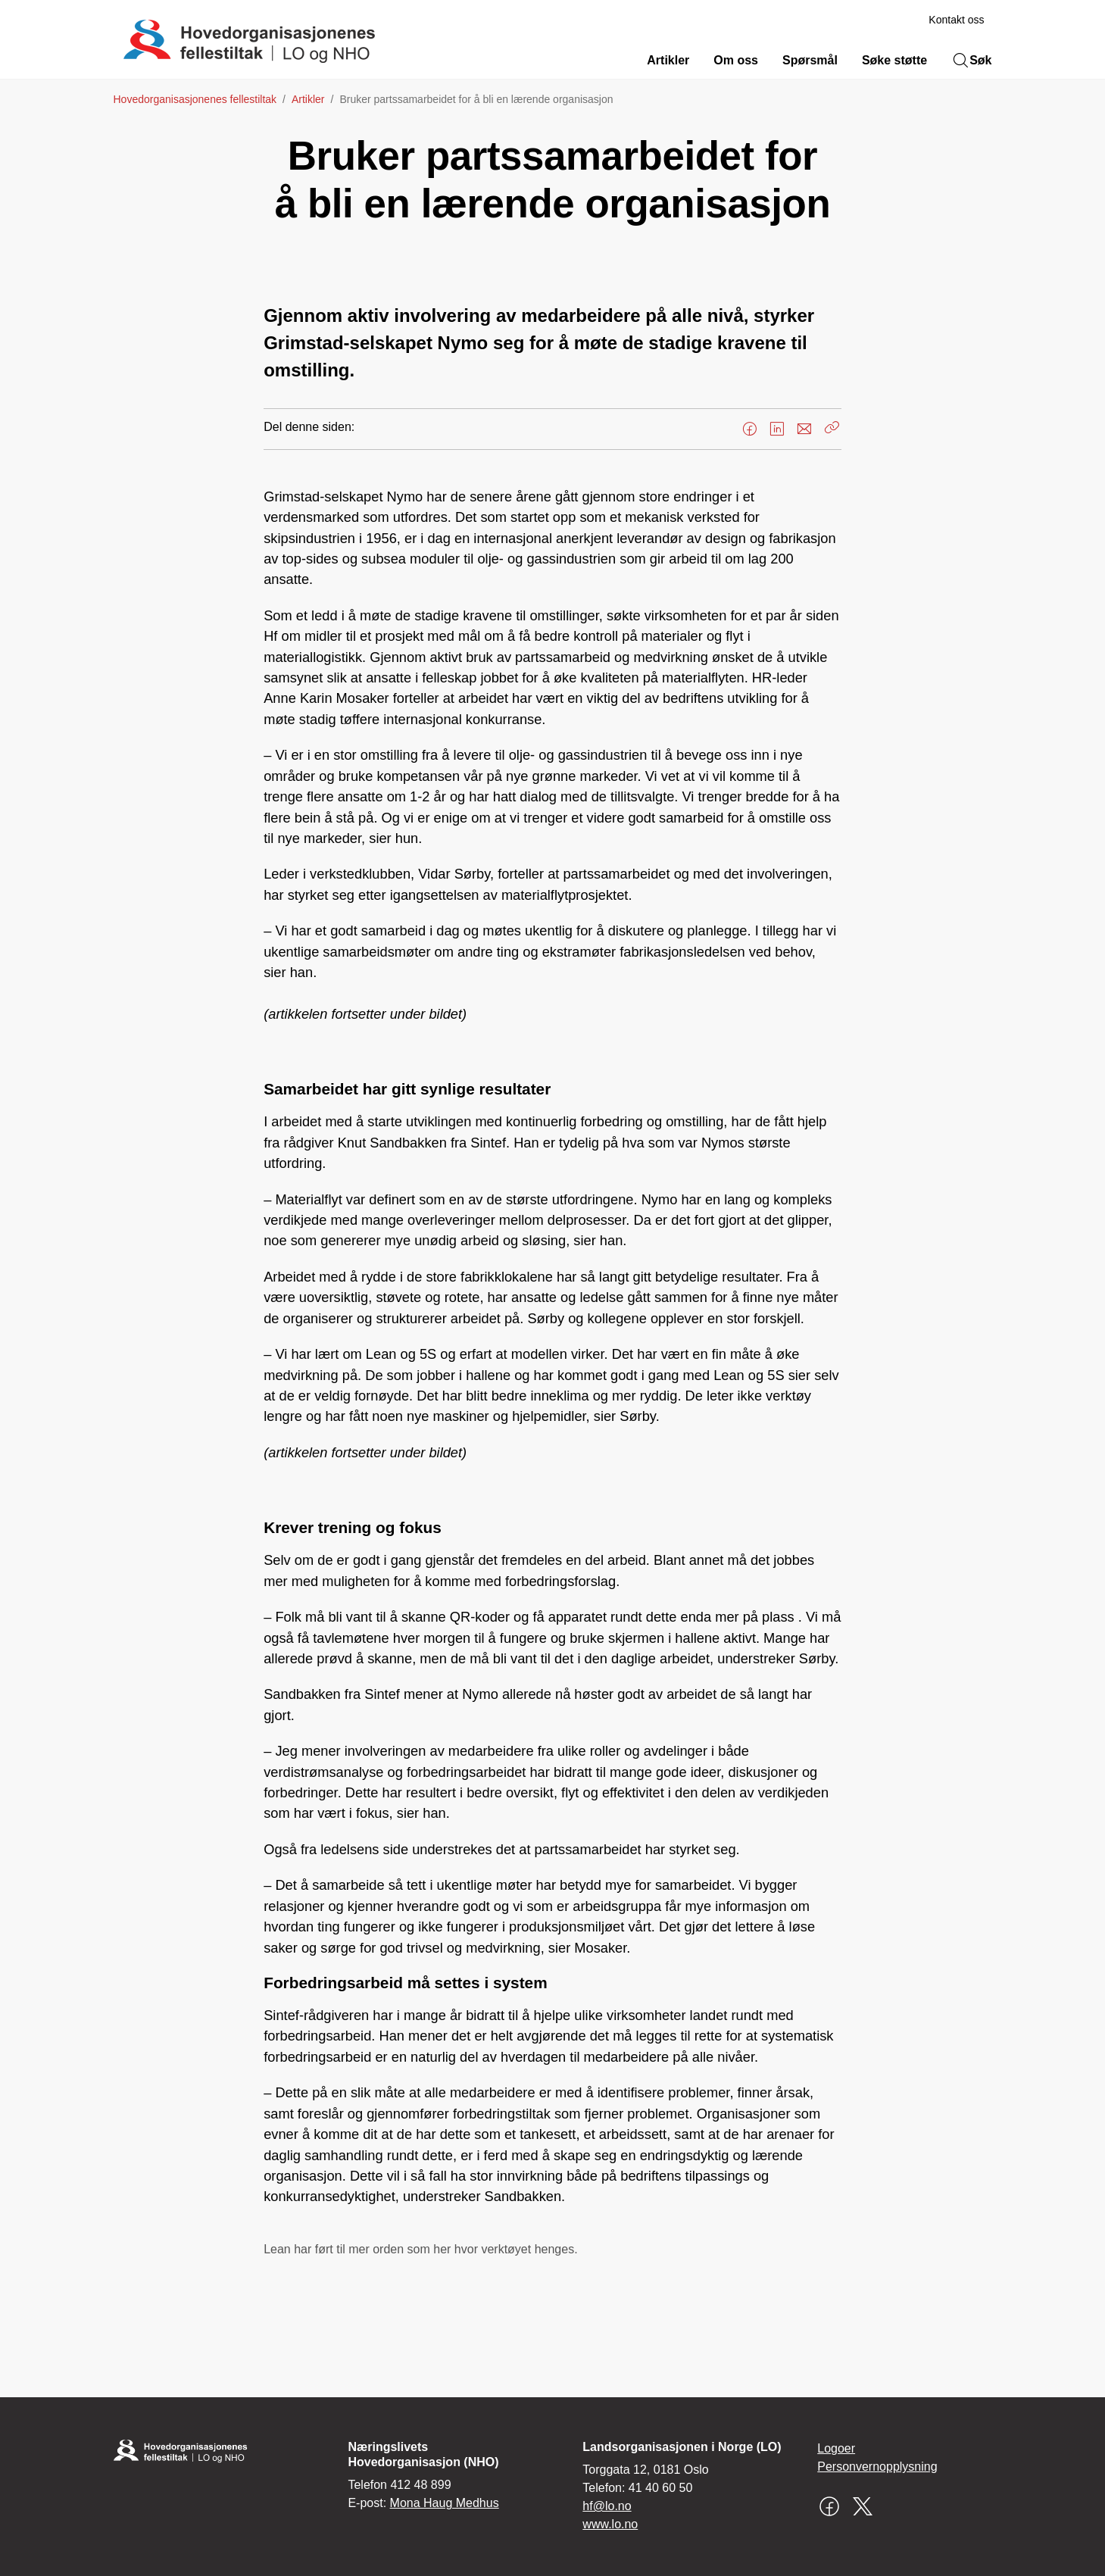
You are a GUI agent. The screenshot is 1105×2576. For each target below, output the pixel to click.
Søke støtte (894, 60)
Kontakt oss (956, 20)
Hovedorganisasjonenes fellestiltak (195, 99)
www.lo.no (610, 2524)
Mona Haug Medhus (444, 2502)
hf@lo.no (606, 2506)
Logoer (836, 2448)
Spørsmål (810, 60)
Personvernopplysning (877, 2466)
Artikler (668, 60)
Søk (971, 61)
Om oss (735, 60)
